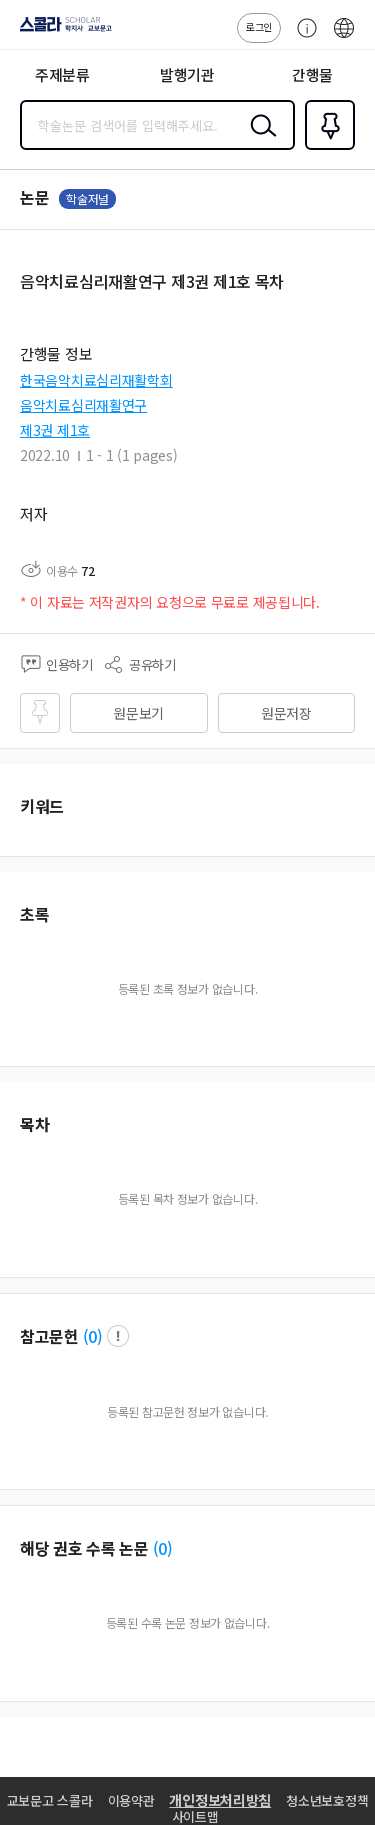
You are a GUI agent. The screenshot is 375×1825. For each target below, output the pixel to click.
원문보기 (138, 713)
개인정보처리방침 (220, 1800)
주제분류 (62, 74)
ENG (344, 38)
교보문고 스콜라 (50, 1800)
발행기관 (187, 74)
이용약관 (131, 1800)
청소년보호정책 (327, 1800)
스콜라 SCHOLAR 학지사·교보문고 (60, 31)
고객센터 (302, 38)
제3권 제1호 (55, 430)
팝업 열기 (118, 1336)
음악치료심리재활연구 (83, 405)
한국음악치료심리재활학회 (96, 380)
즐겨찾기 (326, 148)
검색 (259, 141)
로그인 (259, 26)
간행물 (312, 74)
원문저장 (286, 713)
